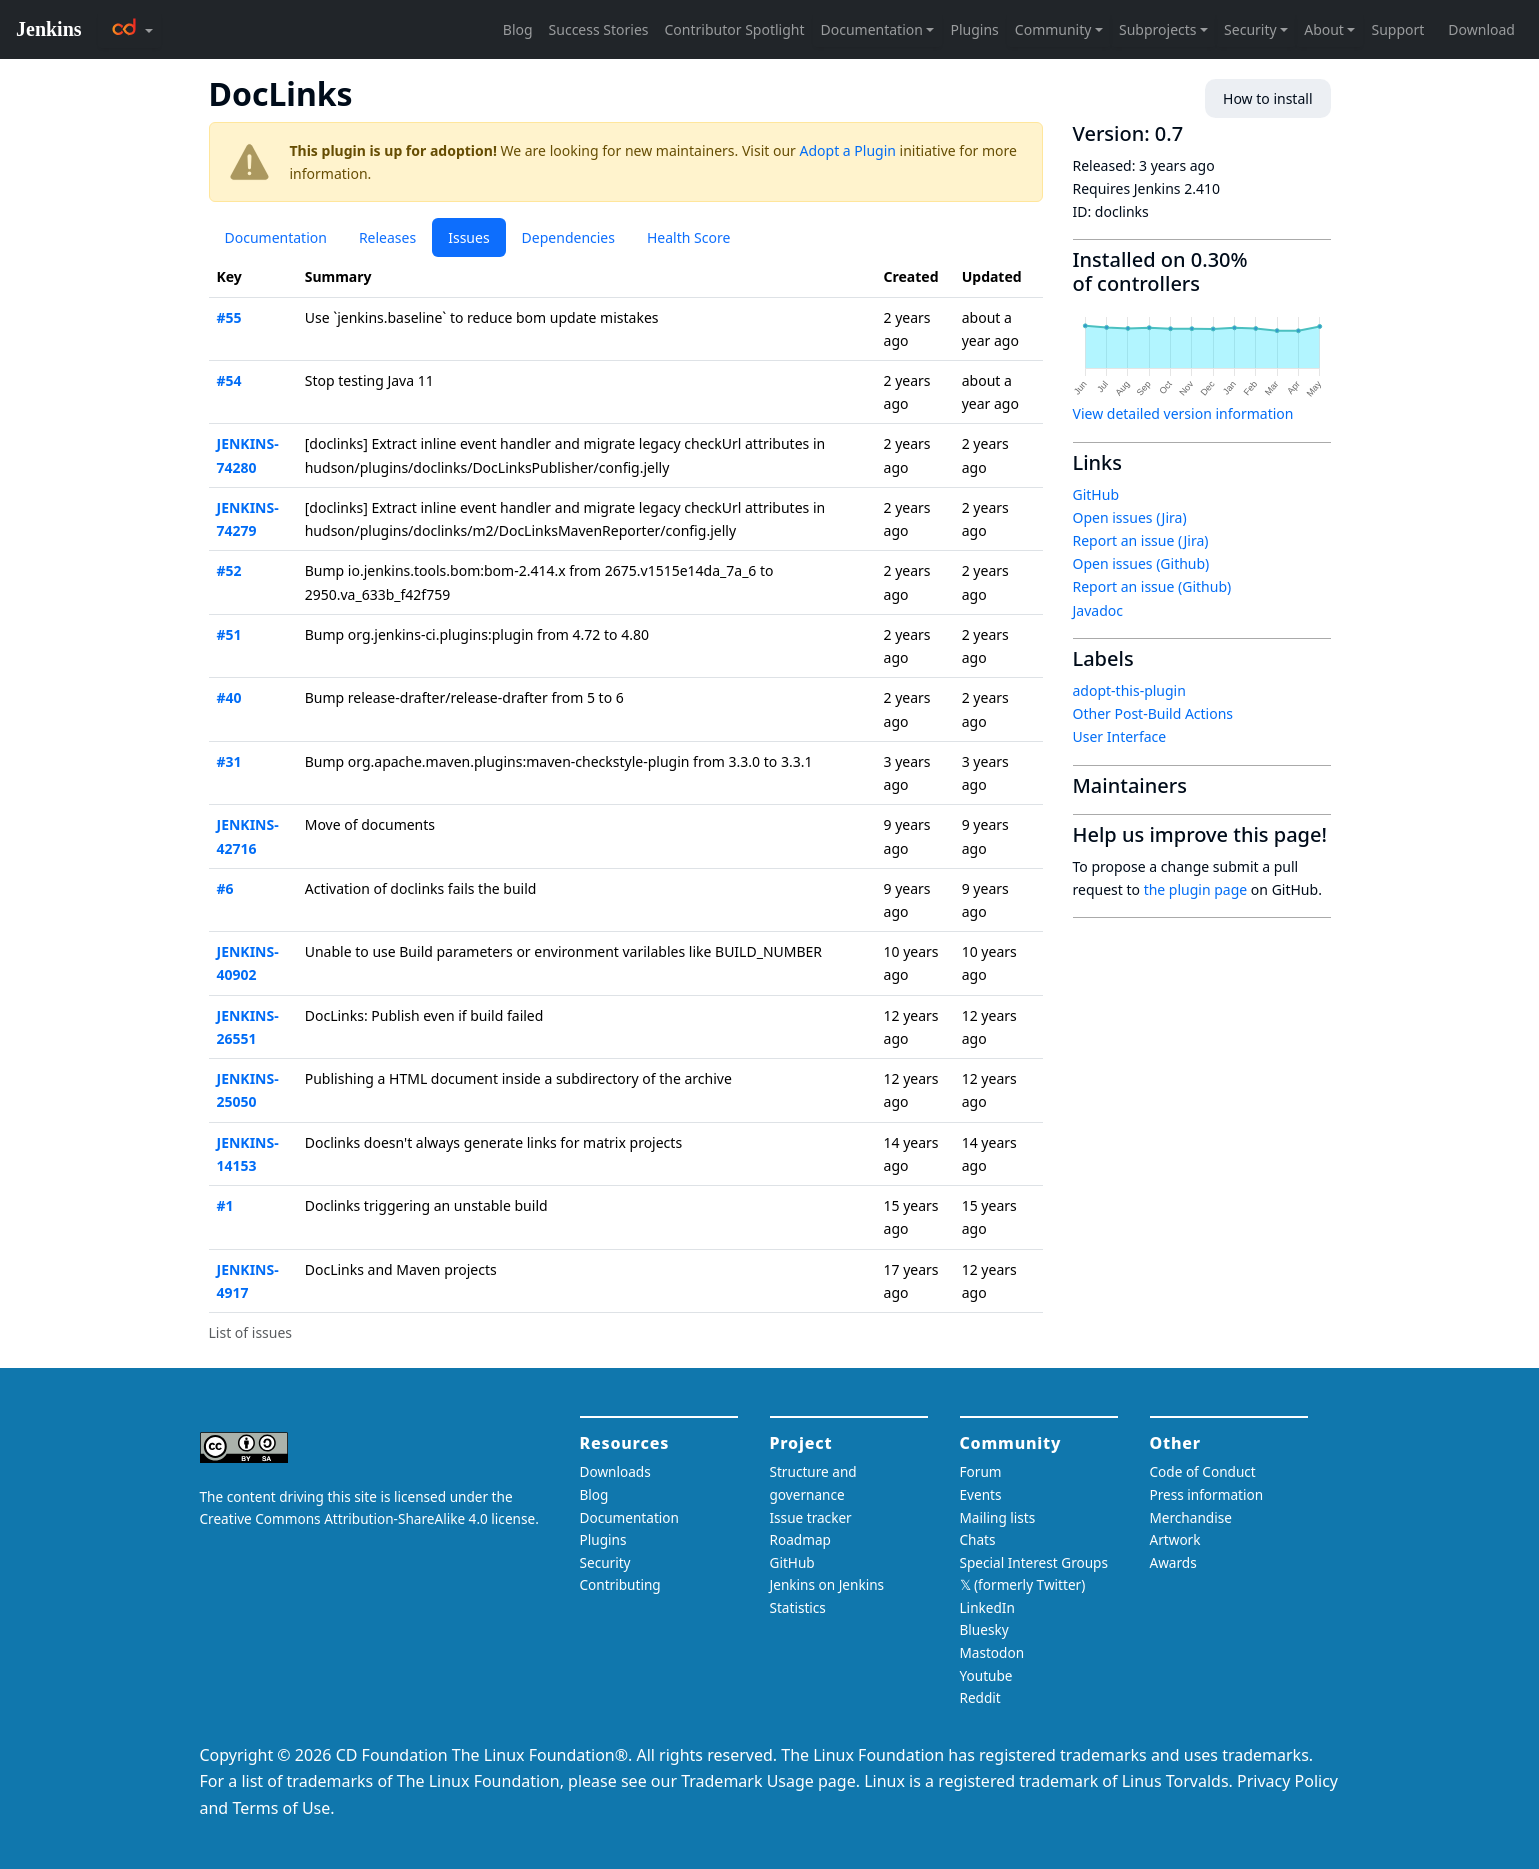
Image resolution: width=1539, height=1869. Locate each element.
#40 (229, 697)
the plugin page (1196, 889)
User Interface (1120, 736)
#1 (225, 1205)
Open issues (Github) (1141, 563)
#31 (229, 761)
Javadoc (1098, 610)
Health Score (688, 237)
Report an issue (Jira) (1141, 540)
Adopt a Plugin (848, 150)
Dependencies (568, 237)
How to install (1267, 98)
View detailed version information (1183, 413)
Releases (387, 237)
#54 (229, 380)
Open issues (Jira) (1130, 517)
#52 (229, 570)
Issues (468, 237)
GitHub (1096, 494)
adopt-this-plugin (1129, 690)
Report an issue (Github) (1152, 586)
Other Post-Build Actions (1153, 713)
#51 (229, 634)
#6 (225, 888)
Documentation (276, 237)
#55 (229, 317)
